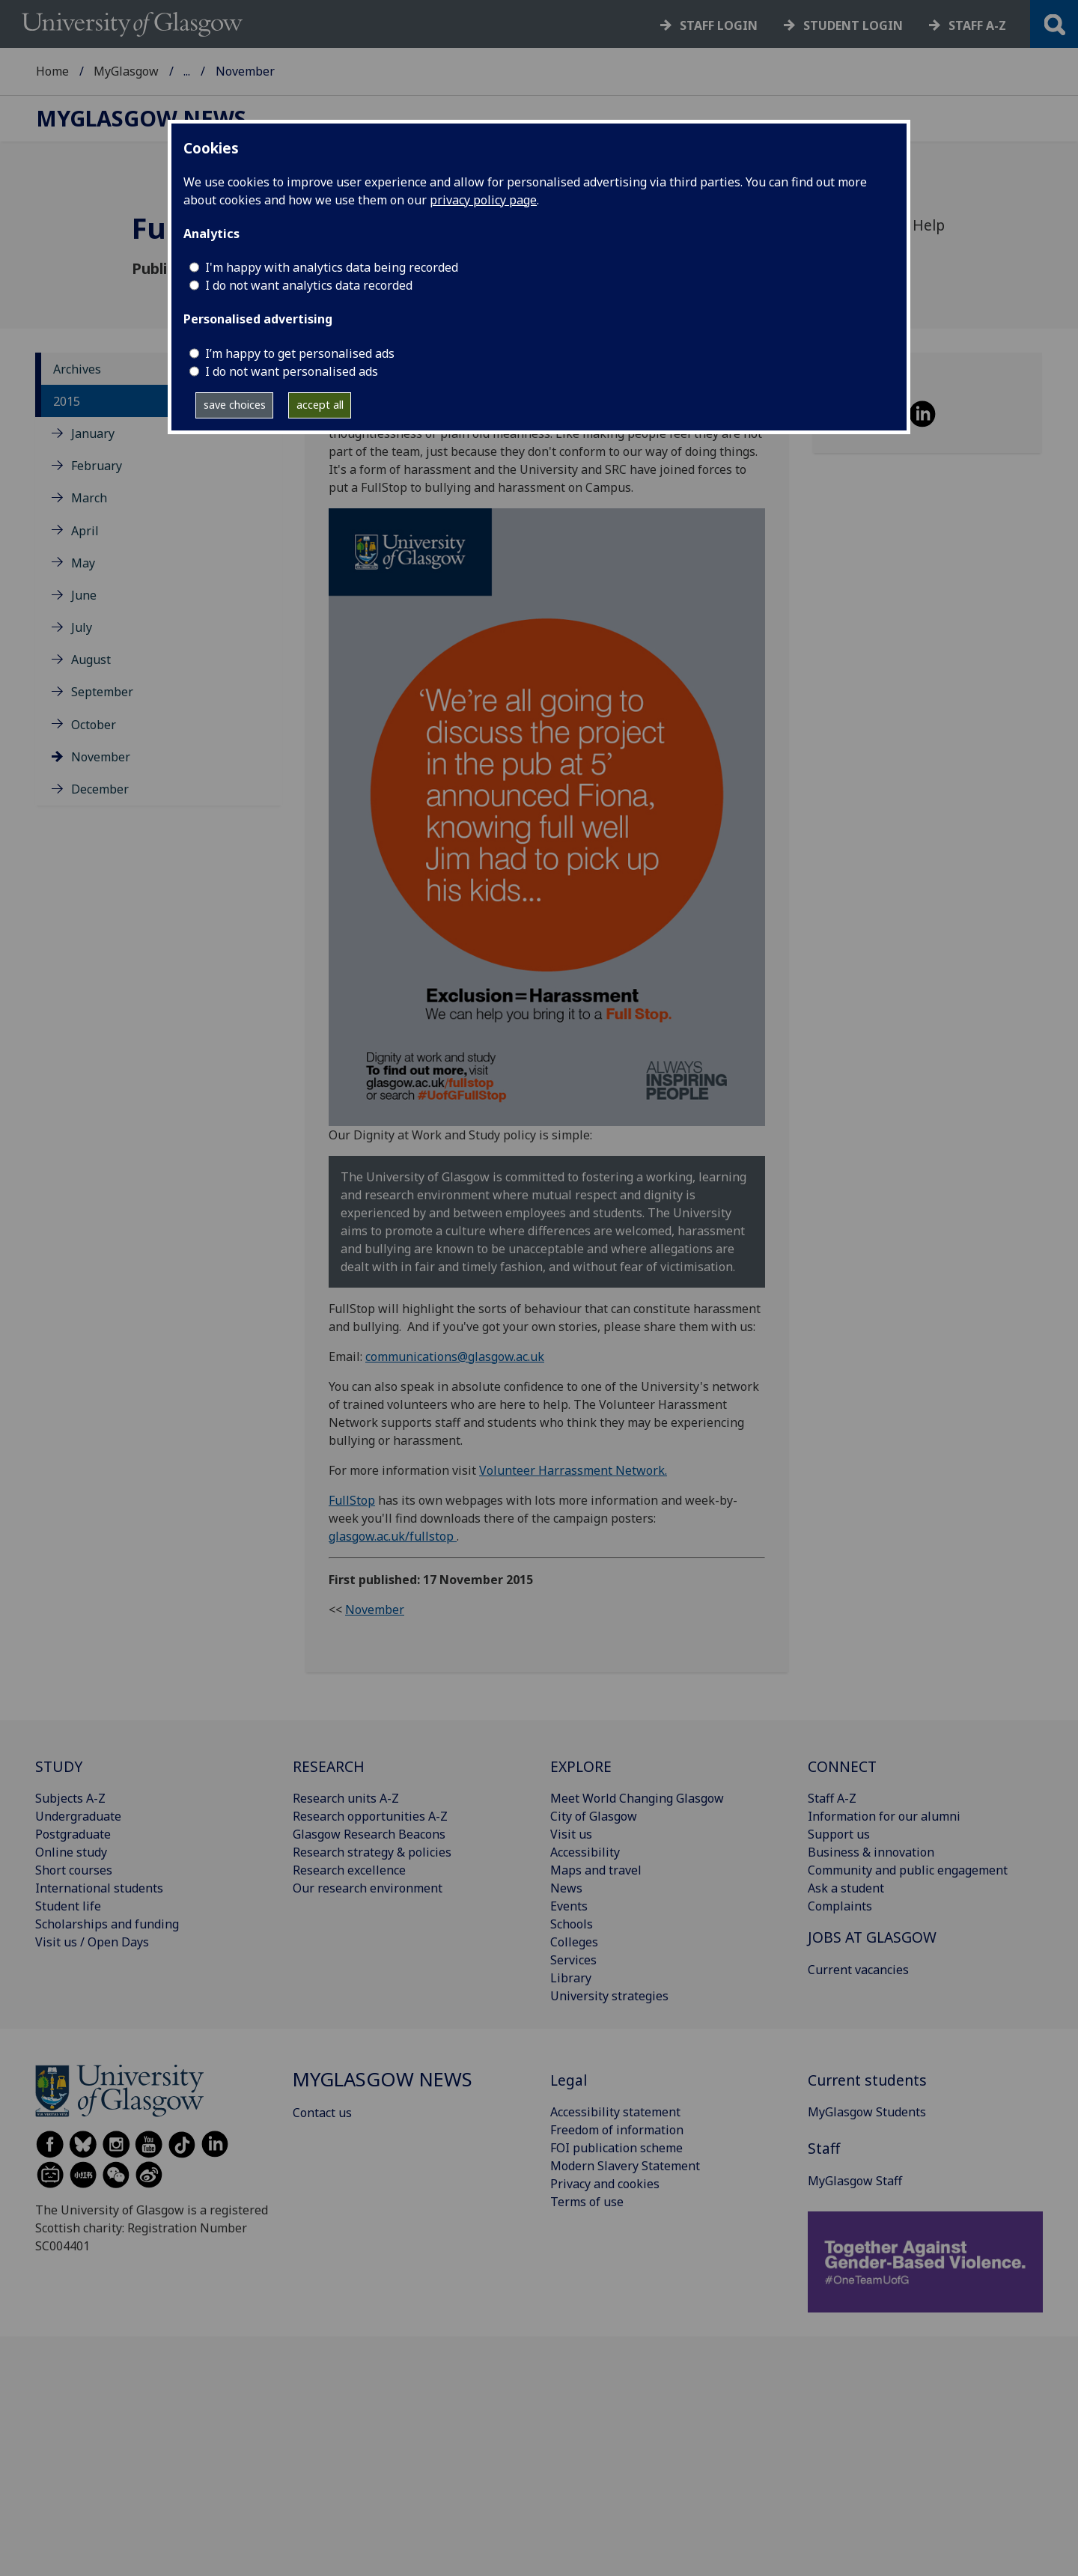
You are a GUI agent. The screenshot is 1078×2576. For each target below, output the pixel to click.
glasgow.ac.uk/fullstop (393, 1536)
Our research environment (367, 1888)
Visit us (571, 1834)
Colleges (574, 1942)
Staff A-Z (832, 1798)
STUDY (58, 1766)
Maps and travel (596, 1870)
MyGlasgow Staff (855, 2180)
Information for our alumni (884, 1816)
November (100, 757)
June (84, 595)
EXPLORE (581, 1766)
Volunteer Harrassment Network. (573, 1470)
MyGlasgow (126, 71)
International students (99, 1888)
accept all (320, 405)
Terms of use (587, 2201)
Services (573, 1960)
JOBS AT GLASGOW (872, 1937)
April (85, 531)
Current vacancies (858, 1969)
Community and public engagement (908, 1870)
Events (569, 1906)
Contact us (322, 2112)
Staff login (719, 25)
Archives (77, 369)
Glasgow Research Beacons (369, 1834)
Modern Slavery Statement (625, 2166)
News (566, 1888)
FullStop (352, 1500)
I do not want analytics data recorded (308, 285)
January (93, 433)
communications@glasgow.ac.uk (454, 1356)
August (91, 659)
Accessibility (585, 1852)
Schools (571, 1924)
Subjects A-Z (70, 1798)
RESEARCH (329, 1766)
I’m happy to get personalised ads (300, 353)
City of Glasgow (593, 1816)
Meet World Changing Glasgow (637, 1798)
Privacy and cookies (605, 2183)
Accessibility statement (615, 2112)
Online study (71, 1852)
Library (570, 1978)
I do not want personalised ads (291, 371)
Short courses (73, 1870)
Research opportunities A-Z (370, 1816)
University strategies (609, 1996)
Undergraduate (78, 1816)
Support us (839, 1834)
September (102, 691)
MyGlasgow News (233, 71)
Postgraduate (73, 1834)
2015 (66, 401)
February (96, 465)
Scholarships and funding (107, 1924)
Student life (68, 1906)
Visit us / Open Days (92, 1942)
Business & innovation (871, 1852)
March (89, 498)
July (81, 627)
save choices (235, 405)
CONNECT (842, 1766)
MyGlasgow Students (867, 2112)
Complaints (840, 1906)
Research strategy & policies (372, 1852)
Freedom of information (616, 2130)
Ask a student (846, 1888)
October (93, 724)
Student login (853, 25)
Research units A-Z (346, 1798)
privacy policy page (483, 200)
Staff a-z (977, 25)
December (100, 789)
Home (52, 71)
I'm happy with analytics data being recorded (331, 267)
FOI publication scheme (616, 2148)
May (83, 563)
